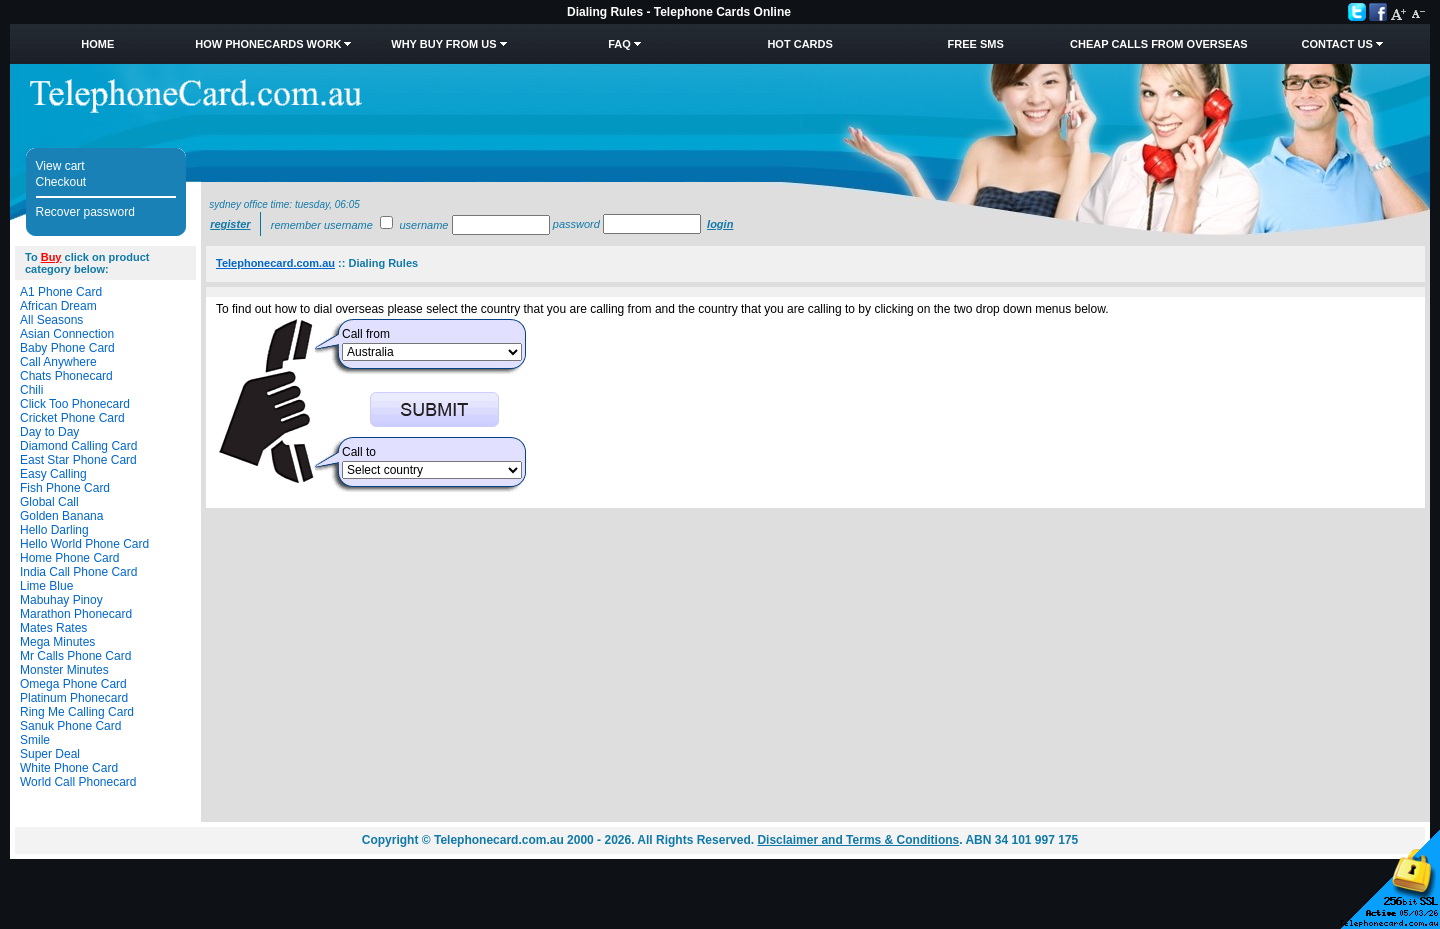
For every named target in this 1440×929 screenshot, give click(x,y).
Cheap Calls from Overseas (1159, 44)
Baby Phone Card (67, 348)
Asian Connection (67, 334)
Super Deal (50, 754)
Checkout (61, 182)
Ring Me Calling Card (77, 712)
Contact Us (1336, 44)
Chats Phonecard (66, 376)
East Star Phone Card (78, 460)
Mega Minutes (57, 642)
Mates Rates (53, 628)
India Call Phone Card (78, 572)
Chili (31, 390)
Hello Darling (54, 530)
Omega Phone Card (73, 684)
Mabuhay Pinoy (61, 600)
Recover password (85, 212)
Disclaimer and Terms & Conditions (858, 840)
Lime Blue (46, 586)
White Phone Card (69, 768)
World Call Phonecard (78, 782)
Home (97, 44)
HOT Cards (799, 44)
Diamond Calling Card (78, 446)
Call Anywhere (58, 362)
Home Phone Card (69, 558)
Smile (35, 740)
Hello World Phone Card (84, 544)
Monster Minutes (64, 670)
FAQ (619, 44)
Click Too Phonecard (75, 404)
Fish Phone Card (65, 488)
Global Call (49, 502)
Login (720, 224)
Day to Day (49, 432)
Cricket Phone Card (72, 418)
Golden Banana (61, 516)
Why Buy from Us (443, 44)
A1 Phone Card (61, 292)
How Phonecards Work (268, 44)
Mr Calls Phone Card (75, 656)
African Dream (58, 306)
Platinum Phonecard (74, 698)
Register (230, 224)
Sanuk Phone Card (70, 726)
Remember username (322, 225)
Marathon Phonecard (76, 614)
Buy (51, 257)
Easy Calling (53, 474)
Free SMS (976, 44)
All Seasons (51, 320)
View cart (60, 166)
